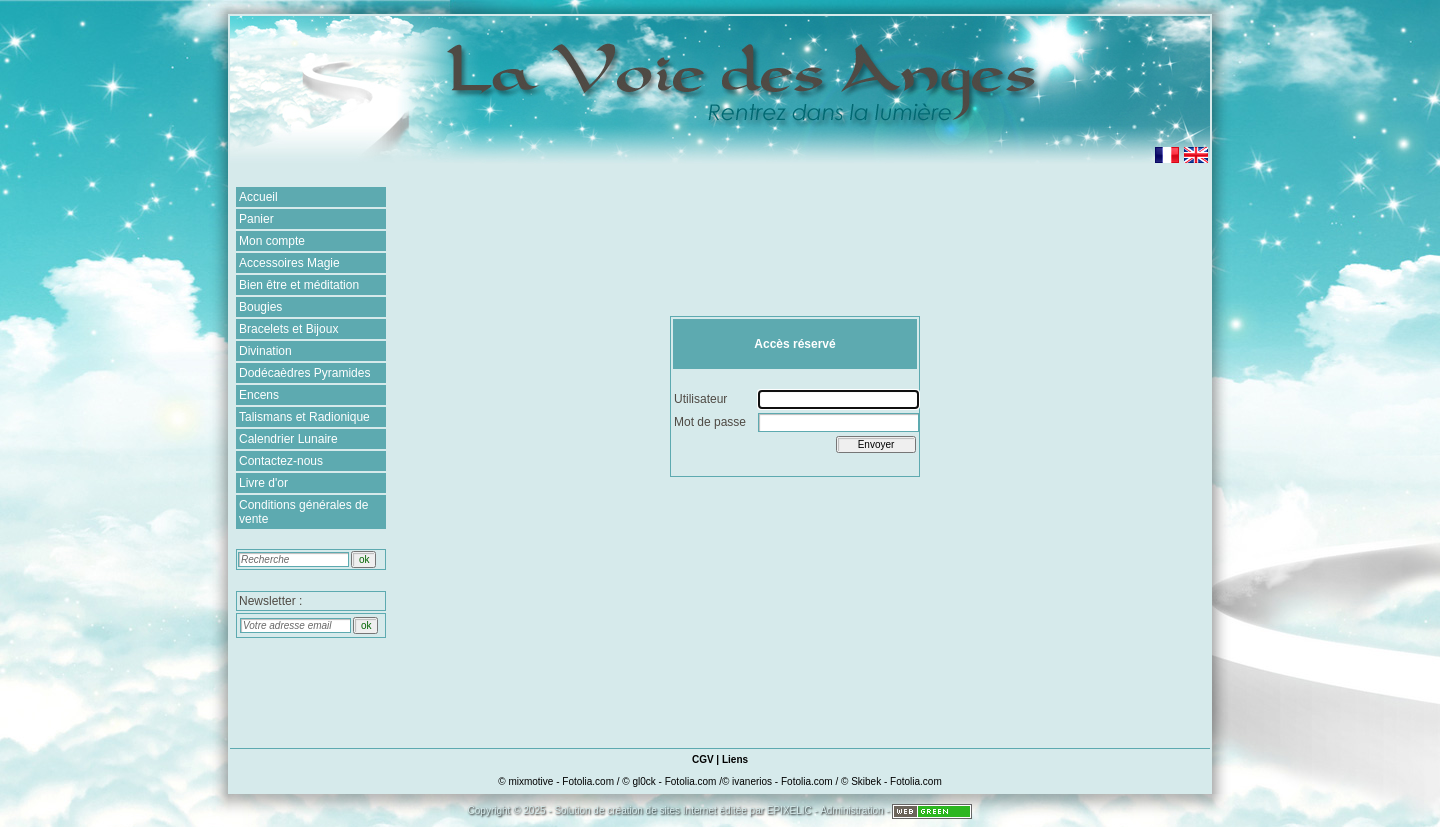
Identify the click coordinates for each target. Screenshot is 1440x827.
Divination (265, 351)
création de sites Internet (662, 810)
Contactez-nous (281, 461)
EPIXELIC (789, 810)
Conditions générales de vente (303, 512)
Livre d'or (263, 483)
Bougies (260, 307)
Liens (735, 759)
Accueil (258, 197)
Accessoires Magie (289, 263)
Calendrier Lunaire (288, 439)
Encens (259, 395)
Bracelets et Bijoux (288, 329)
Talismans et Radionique (304, 417)
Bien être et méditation (299, 285)
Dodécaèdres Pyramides (304, 373)
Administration (851, 810)
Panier (256, 219)
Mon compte (272, 241)
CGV (703, 759)
